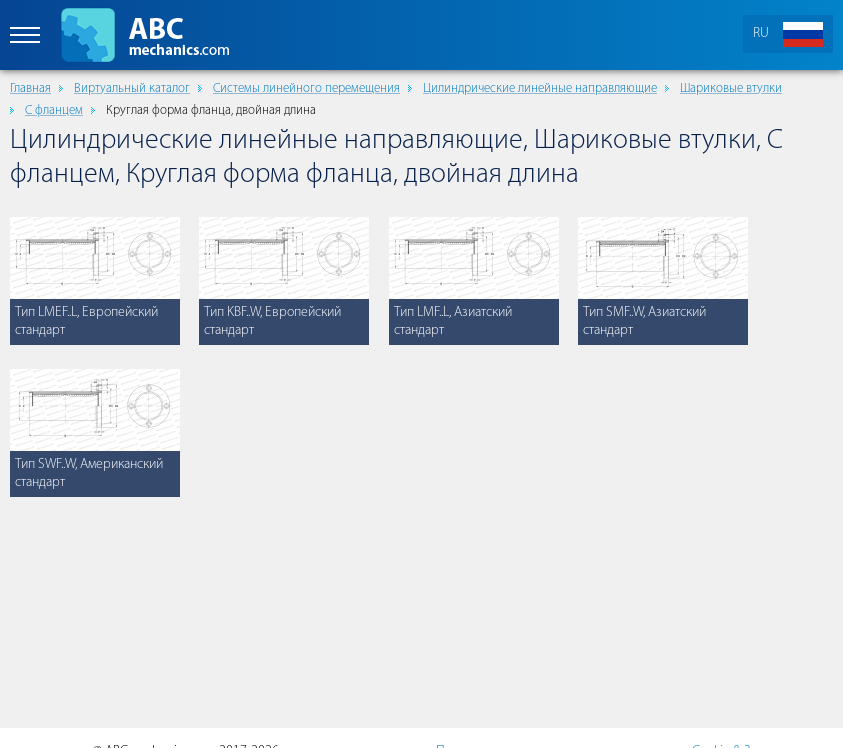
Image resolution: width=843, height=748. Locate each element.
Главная (30, 88)
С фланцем (54, 110)
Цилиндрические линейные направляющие (540, 88)
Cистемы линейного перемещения (306, 88)
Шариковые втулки (731, 88)
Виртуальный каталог (132, 88)
